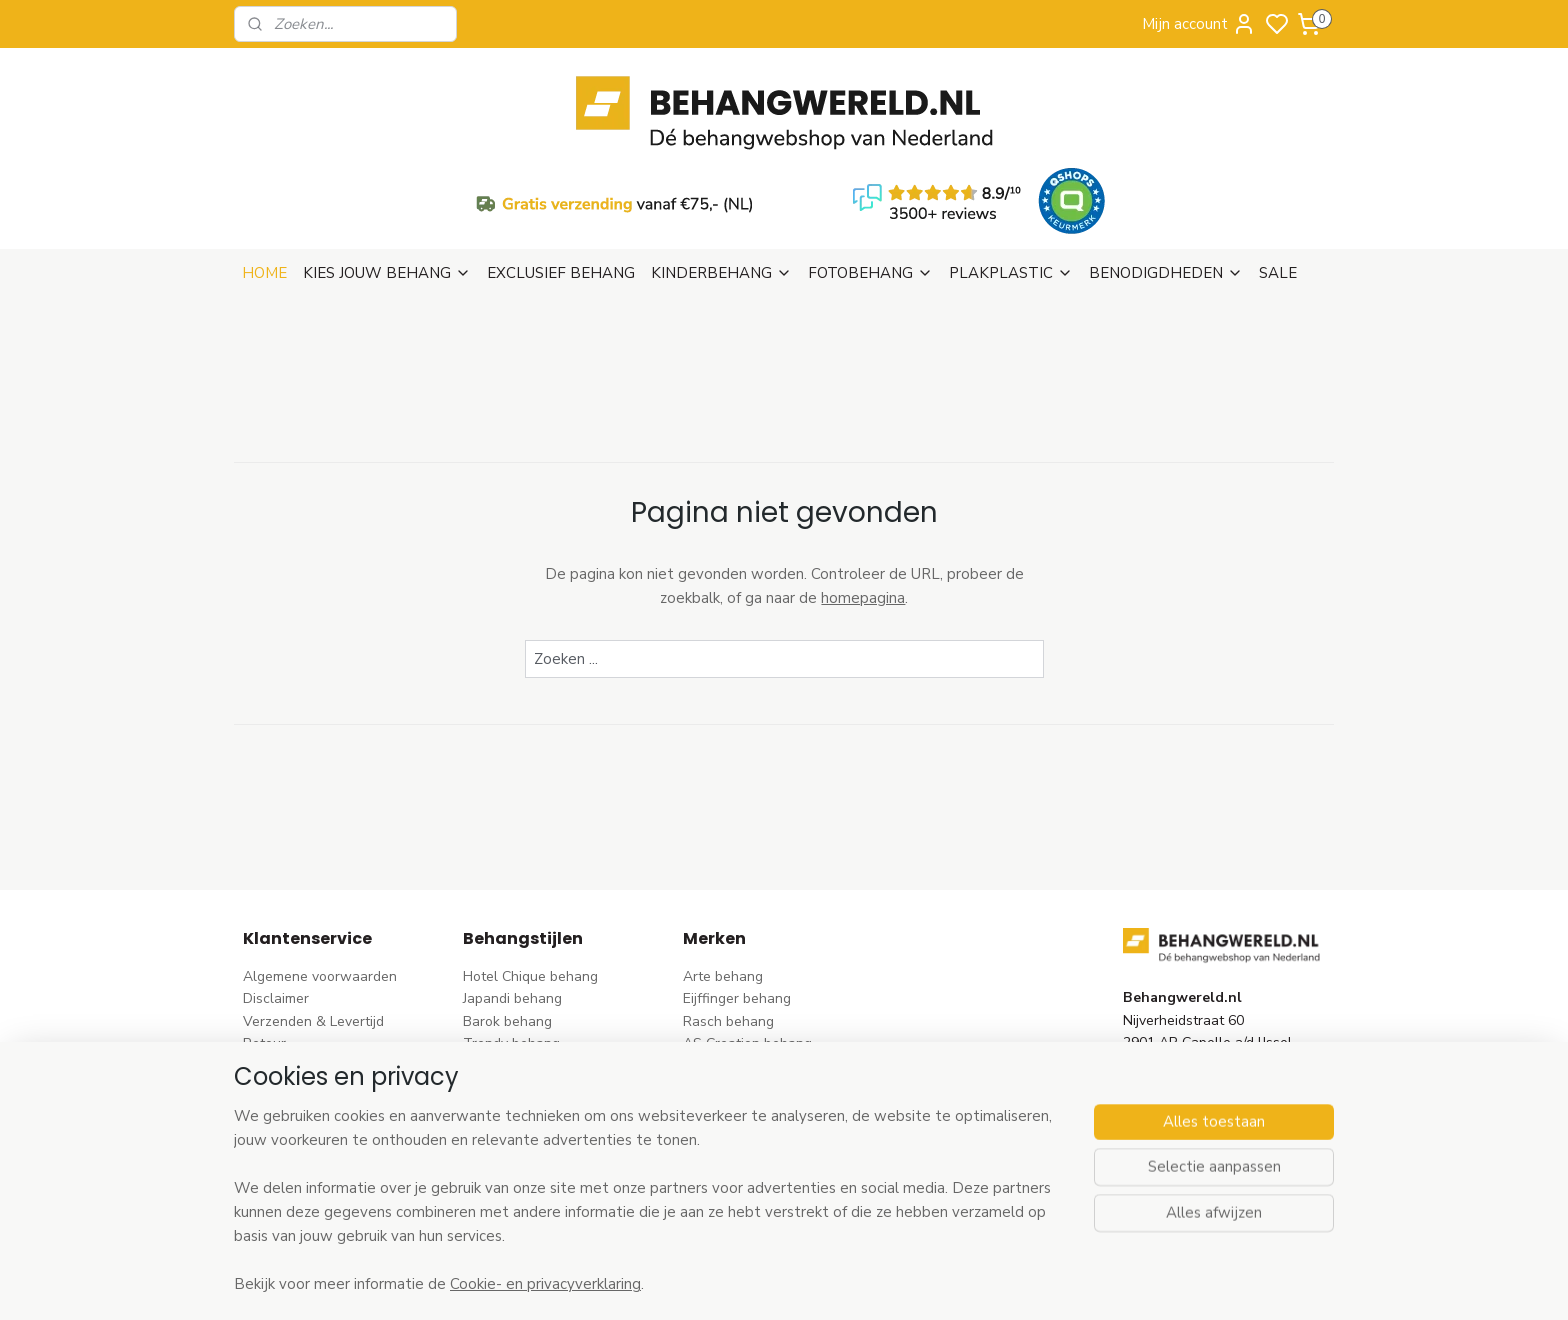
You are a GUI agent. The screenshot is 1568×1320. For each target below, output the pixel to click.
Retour (264, 946)
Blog (257, 1058)
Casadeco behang (740, 1148)
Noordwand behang (746, 1103)
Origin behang (728, 1013)
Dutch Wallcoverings (749, 969)
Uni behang (499, 1058)
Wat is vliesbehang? (307, 1036)
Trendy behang (511, 946)
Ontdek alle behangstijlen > (561, 1193)
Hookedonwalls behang (759, 1081)
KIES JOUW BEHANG (387, 176)
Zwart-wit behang (521, 1103)
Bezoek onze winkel (307, 991)
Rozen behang (509, 1013)
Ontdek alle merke (747, 1193)
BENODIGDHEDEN (1166, 176)
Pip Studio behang (521, 991)
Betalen (268, 969)
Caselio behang (732, 1125)
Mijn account (1199, 24)
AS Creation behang (747, 946)
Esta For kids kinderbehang (769, 1058)
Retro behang (506, 1148)
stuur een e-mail (1175, 1036)
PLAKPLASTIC (1011, 176)
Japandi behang (512, 901)
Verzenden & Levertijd (313, 924)
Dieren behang (510, 1170)
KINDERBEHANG (721, 176)
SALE (1278, 176)
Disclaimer (276, 901)
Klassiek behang (515, 1081)
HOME (264, 176)
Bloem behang (509, 969)
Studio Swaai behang (751, 1170)
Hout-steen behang (525, 1125)
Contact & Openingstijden (325, 1013)
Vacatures (275, 1081)
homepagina (863, 501)
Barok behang (507, 924)
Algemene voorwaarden (320, 879)
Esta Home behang (743, 1036)
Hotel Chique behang (530, 879)
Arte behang (723, 879)
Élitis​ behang (724, 991)
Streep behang (510, 1036)
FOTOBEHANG (870, 176)
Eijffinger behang (737, 901)
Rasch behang (728, 924)
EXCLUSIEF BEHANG (561, 176)
